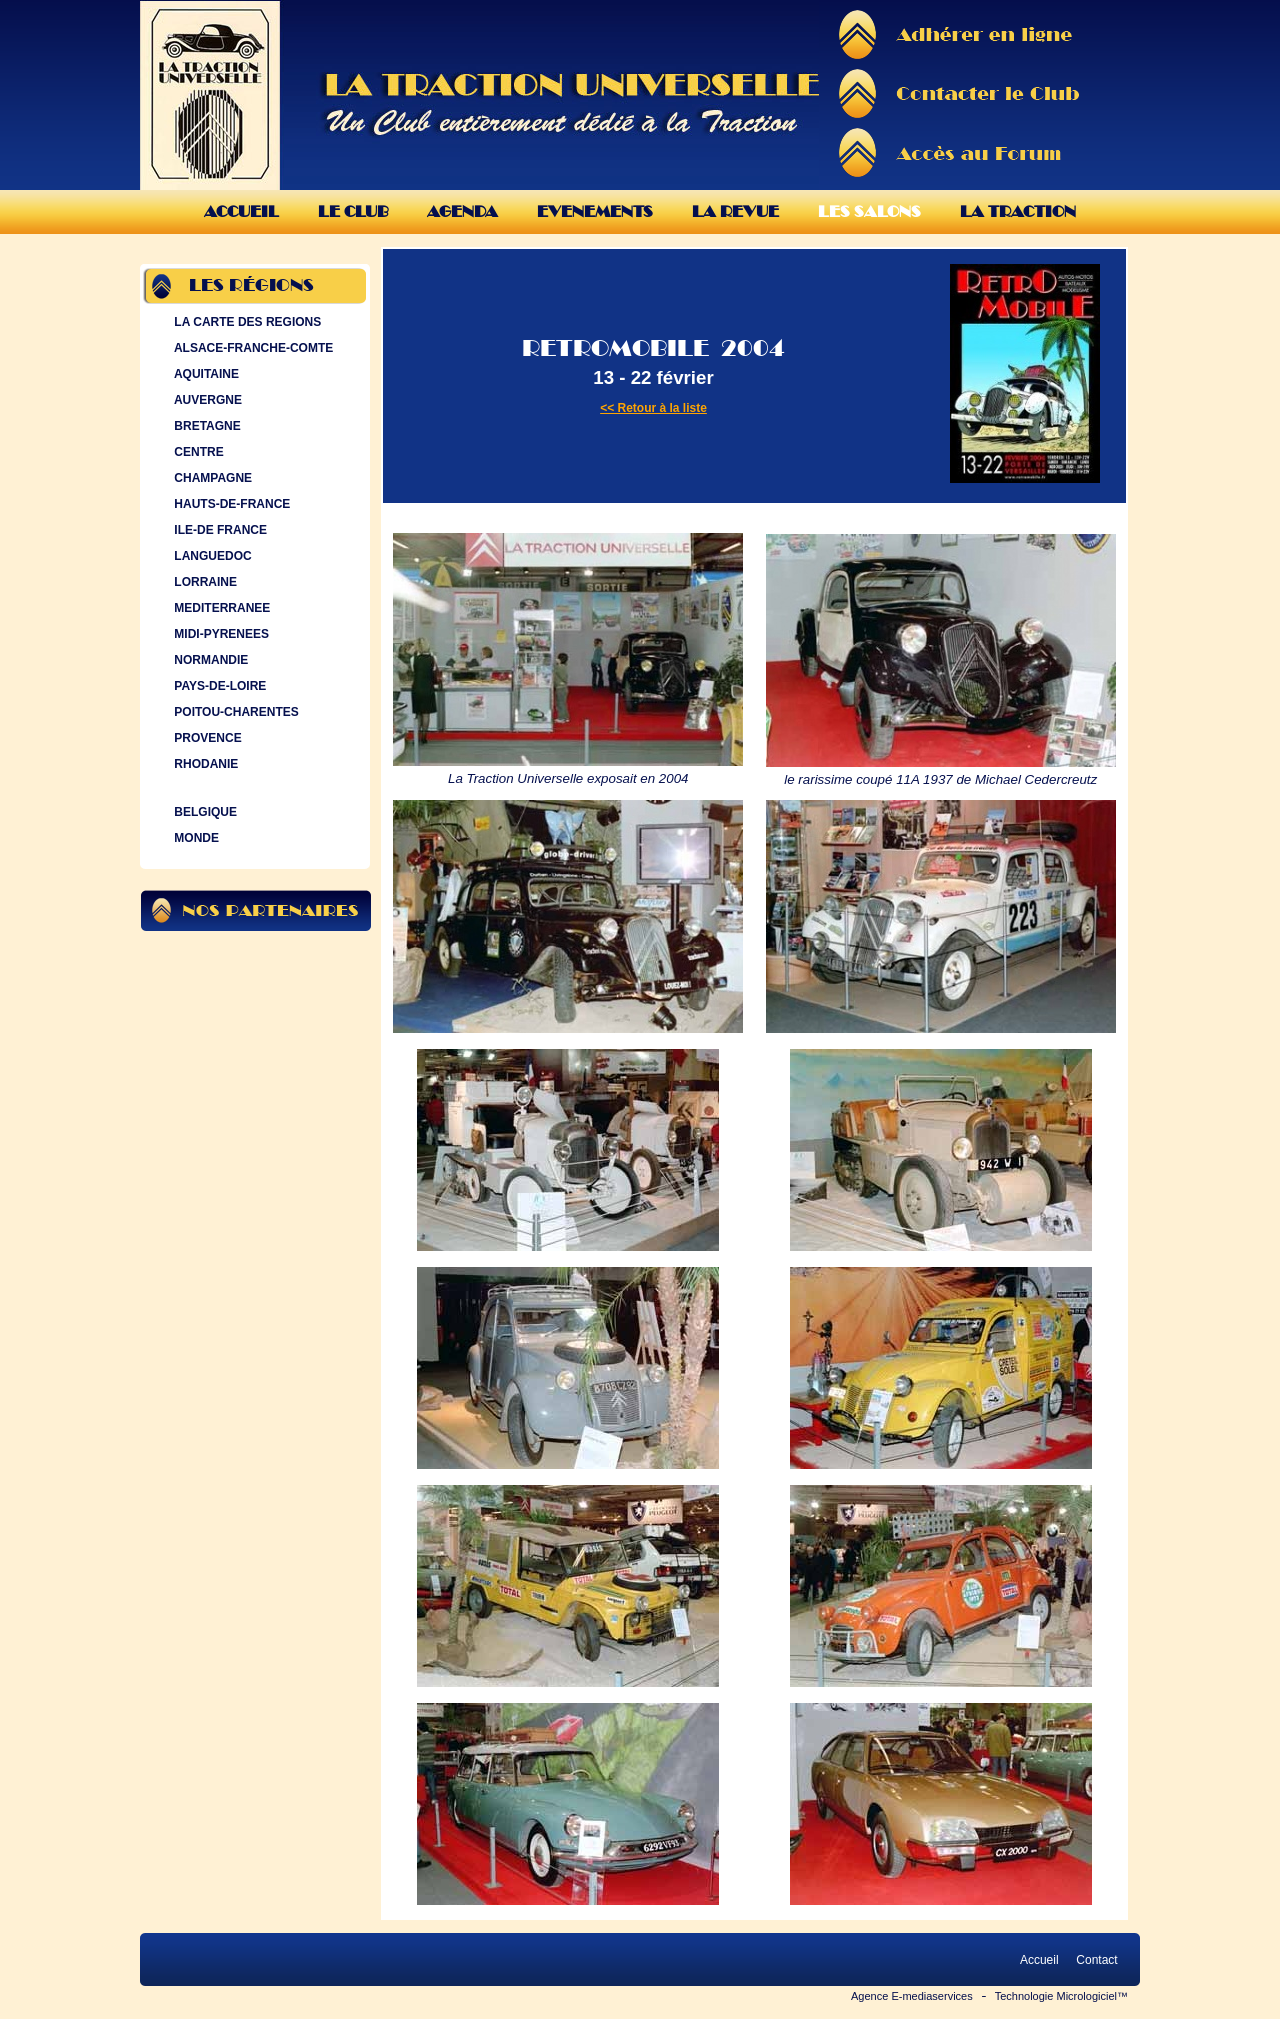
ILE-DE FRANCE (218, 530)
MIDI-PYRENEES (219, 634)
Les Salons (869, 211)
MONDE (194, 838)
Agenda (462, 211)
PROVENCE (206, 738)
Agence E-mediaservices (912, 1996)
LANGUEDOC (211, 556)
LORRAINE (203, 582)
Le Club (353, 211)
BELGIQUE (203, 812)
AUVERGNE (206, 400)
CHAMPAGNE (211, 478)
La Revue (735, 211)
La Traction (1018, 211)
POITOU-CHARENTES (234, 712)
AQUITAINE (204, 374)
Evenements (595, 211)
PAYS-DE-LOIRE (218, 686)
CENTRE (197, 452)
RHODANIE (204, 764)
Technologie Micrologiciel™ (1061, 1996)
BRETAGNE (205, 426)
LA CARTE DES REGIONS (245, 322)
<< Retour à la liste (653, 408)
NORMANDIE (209, 660)
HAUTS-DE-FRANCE (230, 504)
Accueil (241, 211)
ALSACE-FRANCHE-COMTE (251, 348)
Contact (1097, 1960)
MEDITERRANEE (220, 608)
